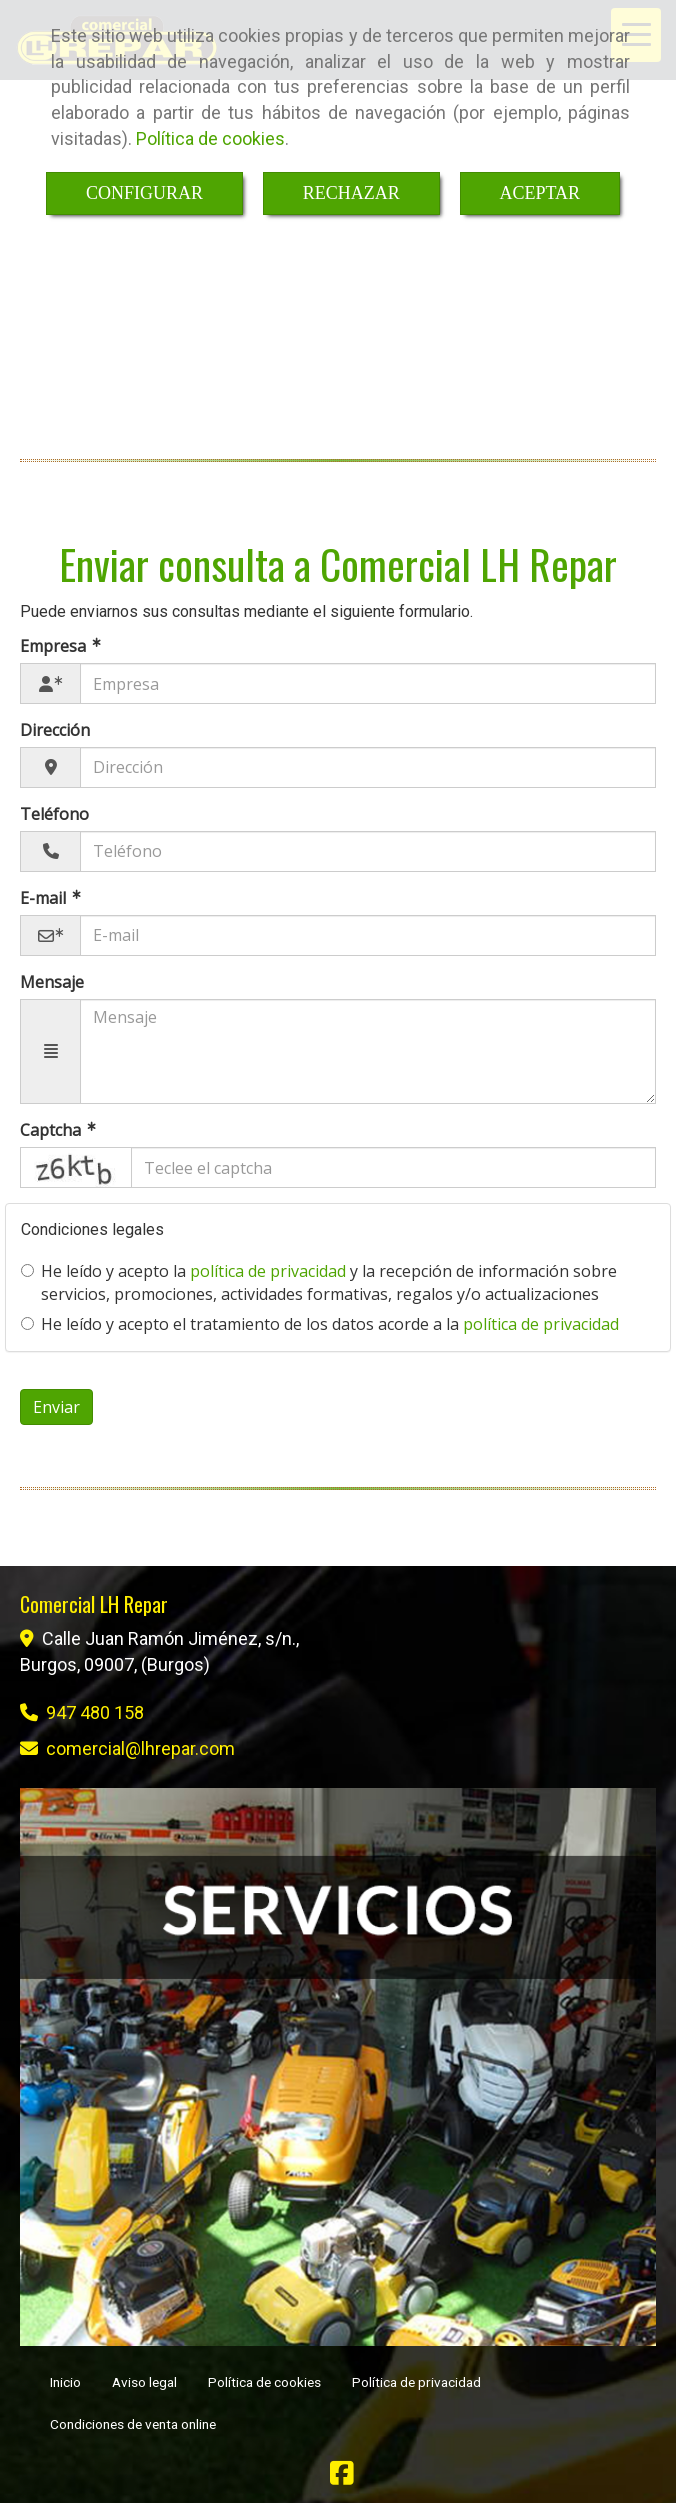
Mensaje (52, 982)
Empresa (55, 646)
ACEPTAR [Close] (540, 193)
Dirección (55, 730)
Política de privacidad (416, 2382)
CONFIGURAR (144, 193)
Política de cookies (210, 138)
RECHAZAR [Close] (351, 193)
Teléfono (54, 814)
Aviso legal (144, 2382)
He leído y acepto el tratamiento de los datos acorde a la (320, 1324)
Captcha (52, 1130)
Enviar (56, 1407)
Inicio (65, 2382)
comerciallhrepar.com (140, 1748)
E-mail (45, 898)
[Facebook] (342, 2477)
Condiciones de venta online (133, 2424)
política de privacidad (268, 1271)
